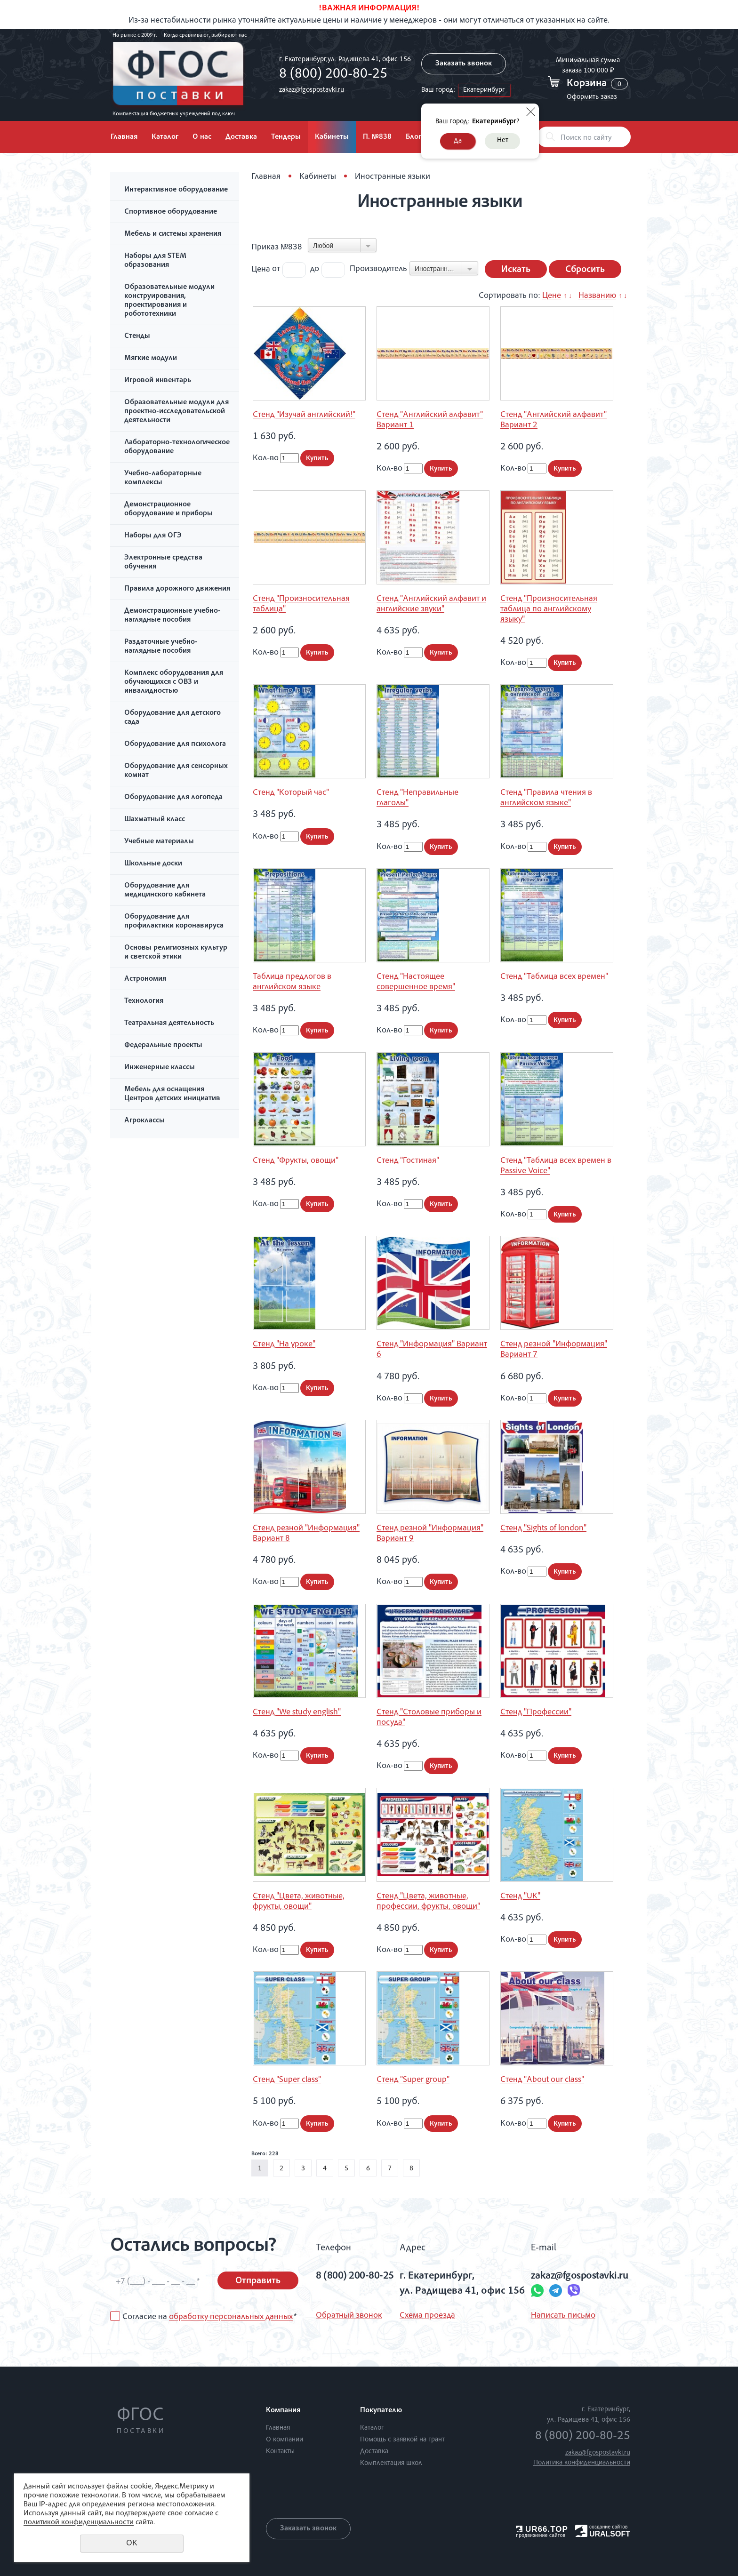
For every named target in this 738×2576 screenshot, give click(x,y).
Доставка (241, 137)
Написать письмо (563, 2316)
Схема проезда (427, 2316)
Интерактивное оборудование (176, 190)
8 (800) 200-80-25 (333, 75)
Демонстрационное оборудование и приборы (168, 509)
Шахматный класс (154, 820)
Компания (283, 2411)
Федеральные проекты (163, 1045)
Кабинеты (332, 137)
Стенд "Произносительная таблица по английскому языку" (548, 609)
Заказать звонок (463, 64)
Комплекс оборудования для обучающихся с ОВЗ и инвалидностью (173, 682)
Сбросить (585, 270)
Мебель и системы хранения (172, 234)
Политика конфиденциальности (581, 2462)
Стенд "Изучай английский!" (304, 415)
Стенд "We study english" (297, 1712)
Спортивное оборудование (170, 212)
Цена (260, 269)
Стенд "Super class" (287, 2080)
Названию (597, 296)
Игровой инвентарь (157, 380)
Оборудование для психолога (175, 744)
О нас (202, 137)
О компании (284, 2439)
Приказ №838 (276, 247)
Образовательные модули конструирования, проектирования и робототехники (169, 301)
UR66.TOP (542, 2529)
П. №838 (377, 137)
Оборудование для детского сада (172, 718)
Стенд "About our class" (542, 2080)
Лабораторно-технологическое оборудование (177, 447)
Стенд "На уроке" (284, 1344)
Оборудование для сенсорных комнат (176, 771)
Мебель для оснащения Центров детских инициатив (172, 1094)
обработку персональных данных (231, 2317)
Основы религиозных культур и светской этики (175, 952)
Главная (124, 137)
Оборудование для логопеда (173, 797)
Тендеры (286, 137)
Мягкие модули (150, 358)
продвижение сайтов (540, 2535)
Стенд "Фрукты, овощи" (295, 1161)
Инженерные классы (159, 1068)
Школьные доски (153, 864)
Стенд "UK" (520, 1896)
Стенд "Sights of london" (543, 1528)
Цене (551, 296)
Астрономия (145, 979)
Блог (413, 137)
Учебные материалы (159, 842)
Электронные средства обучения (163, 562)
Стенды (137, 336)
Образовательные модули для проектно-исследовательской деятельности (176, 411)
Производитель (378, 269)
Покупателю (381, 2411)
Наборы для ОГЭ (153, 536)
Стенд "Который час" (291, 793)
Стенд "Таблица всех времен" (554, 977)
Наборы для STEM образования (155, 261)
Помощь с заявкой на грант (402, 2439)
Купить (317, 458)
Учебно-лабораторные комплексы (162, 478)
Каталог (165, 137)
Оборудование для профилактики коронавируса (174, 921)
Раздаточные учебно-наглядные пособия (161, 647)
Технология (143, 1001)
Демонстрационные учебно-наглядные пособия (172, 616)
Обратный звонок (349, 2316)
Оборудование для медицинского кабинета (165, 890)
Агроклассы (144, 1121)
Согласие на (209, 2317)
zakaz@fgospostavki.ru (311, 90)
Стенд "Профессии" (535, 1712)
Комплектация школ (391, 2463)
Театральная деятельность (169, 1023)
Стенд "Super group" (413, 2080)
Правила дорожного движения (177, 589)
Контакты (280, 2451)
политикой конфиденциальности (79, 2523)
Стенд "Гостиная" (408, 1161)
